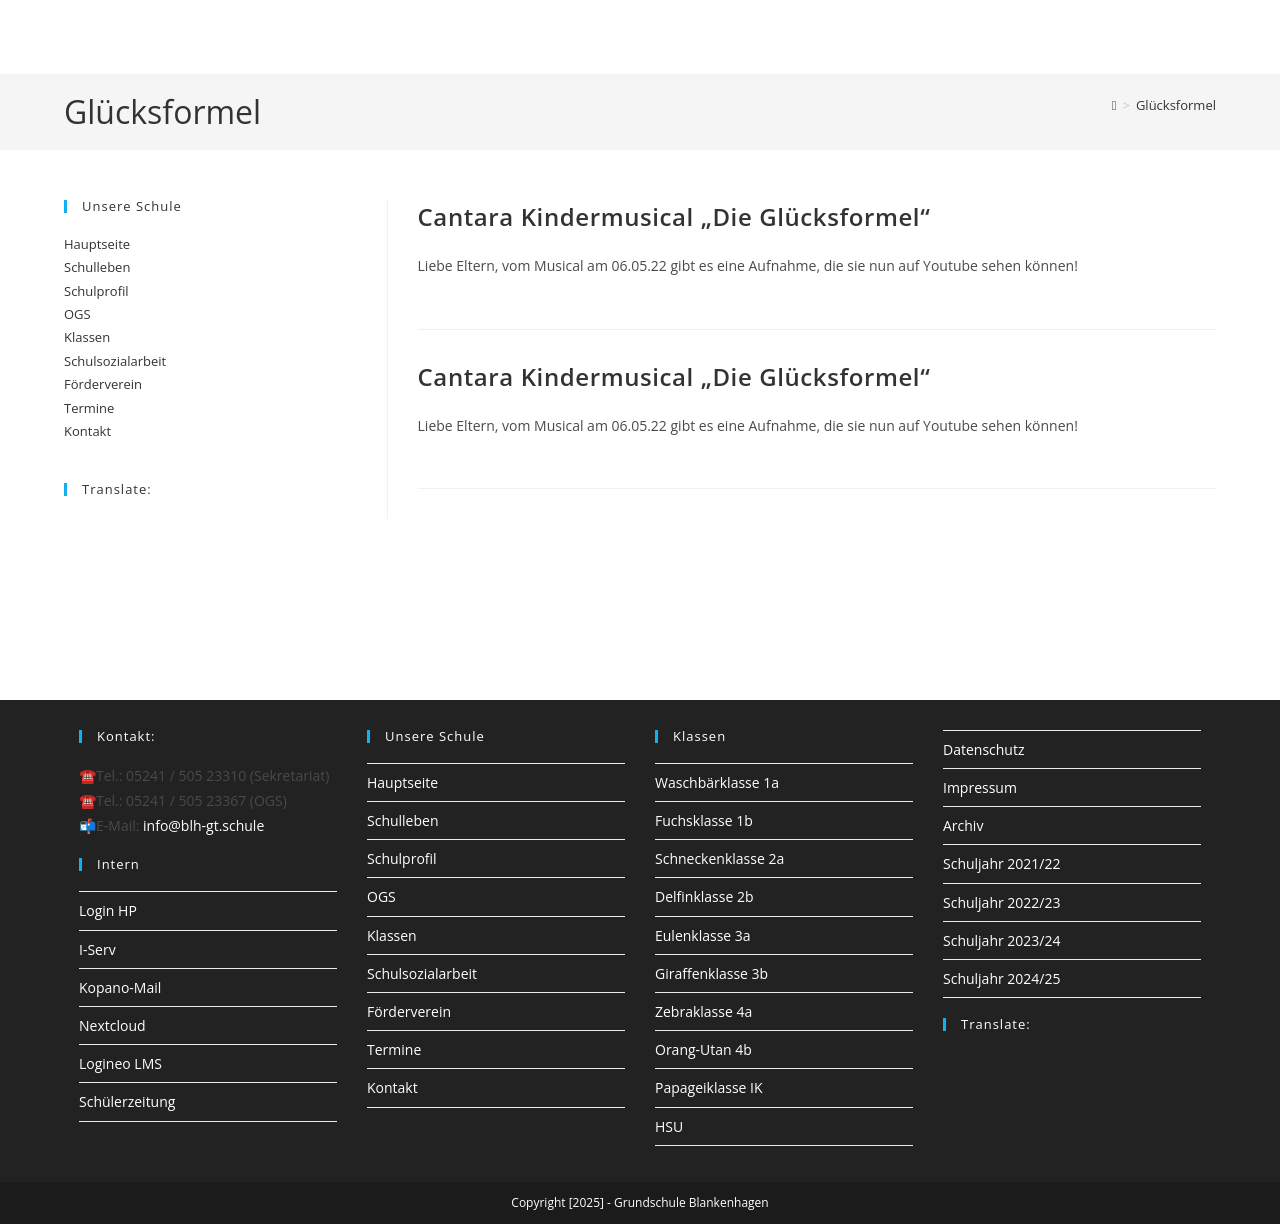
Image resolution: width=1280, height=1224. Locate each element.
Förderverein (103, 384)
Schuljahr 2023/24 (1002, 940)
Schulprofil (96, 291)
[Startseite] (1114, 105)
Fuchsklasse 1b (704, 820)
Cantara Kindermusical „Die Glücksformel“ (674, 216)
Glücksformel (1176, 105)
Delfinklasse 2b (704, 896)
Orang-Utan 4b (703, 1049)
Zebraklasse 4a (703, 1011)
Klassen (87, 337)
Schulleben (97, 267)
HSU (669, 1126)
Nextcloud (112, 1025)
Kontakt (87, 431)
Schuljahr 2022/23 (1002, 902)
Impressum (980, 787)
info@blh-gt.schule (203, 825)
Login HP (108, 910)
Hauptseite (97, 244)
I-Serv (97, 949)
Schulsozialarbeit (115, 361)
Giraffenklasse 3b (711, 973)
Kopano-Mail (120, 987)
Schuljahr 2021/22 (1002, 863)
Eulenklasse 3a (703, 935)
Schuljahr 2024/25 (1002, 978)
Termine (89, 408)
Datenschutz (983, 749)
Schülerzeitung (127, 1101)
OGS (77, 314)
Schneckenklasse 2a (719, 858)
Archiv (963, 825)
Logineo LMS (120, 1063)
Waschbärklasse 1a (717, 782)
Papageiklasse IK (709, 1087)
